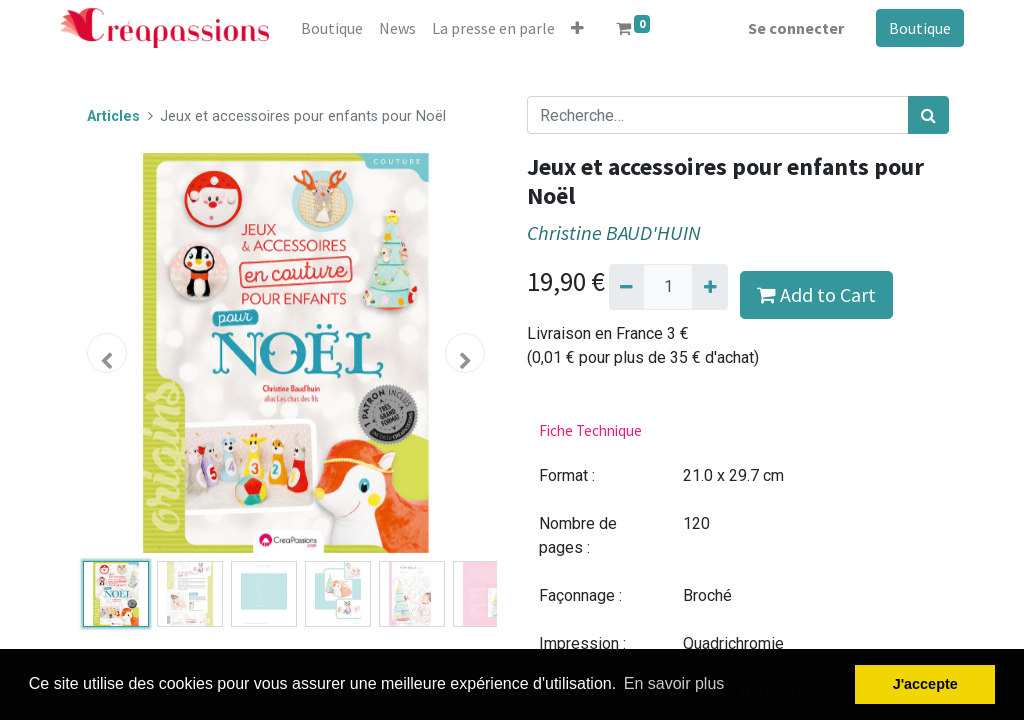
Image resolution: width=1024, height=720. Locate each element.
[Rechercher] (928, 115)
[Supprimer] (626, 287)
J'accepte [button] (925, 684)
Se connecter (796, 28)
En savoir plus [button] (674, 683)
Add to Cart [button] (816, 294)
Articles (113, 116)
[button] (577, 28)
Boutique (920, 28)
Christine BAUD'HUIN (614, 233)
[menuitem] (332, 28)
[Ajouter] (709, 287)
